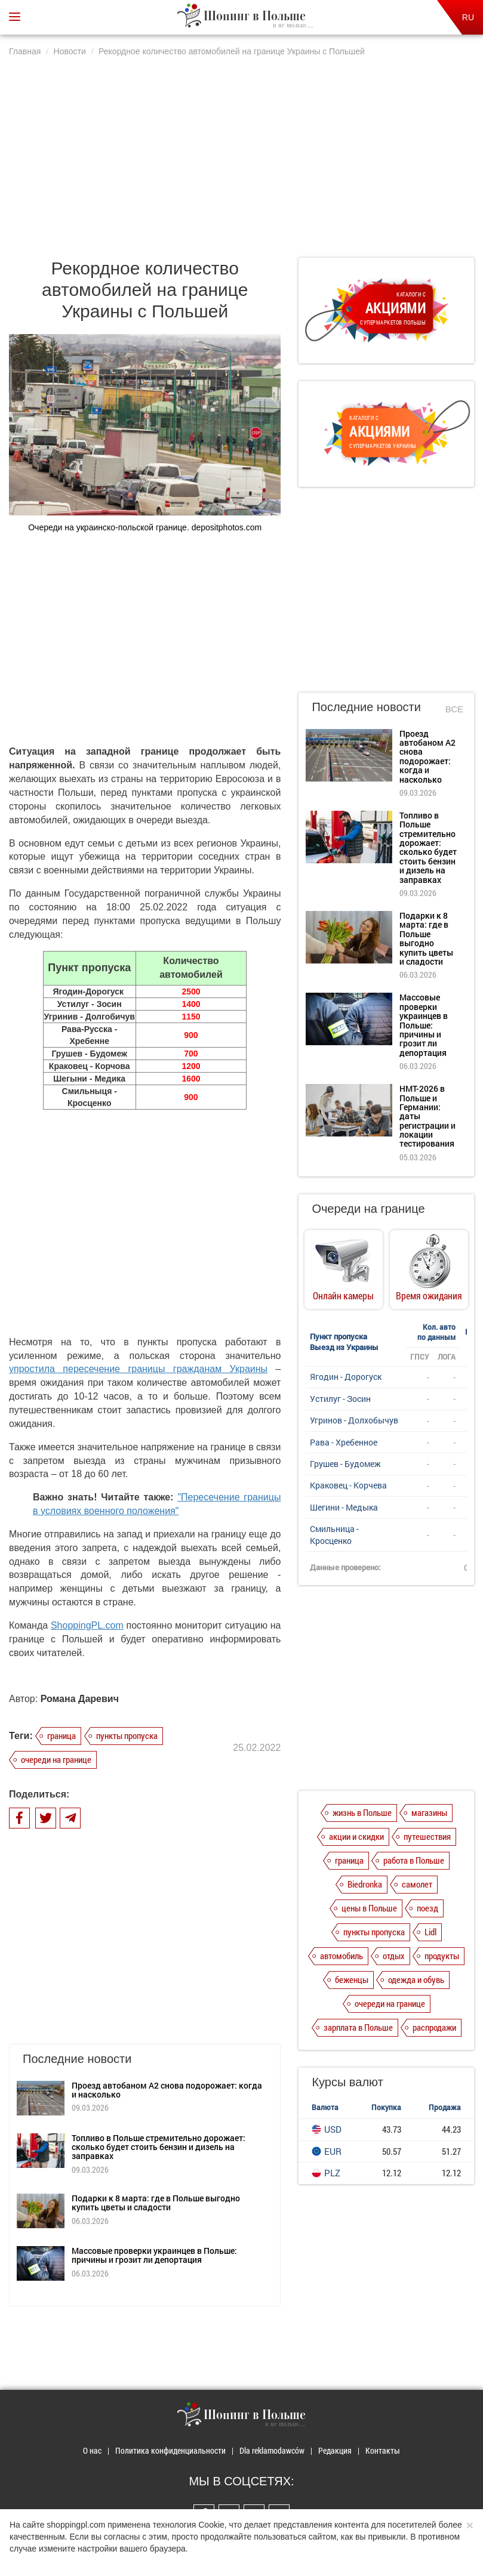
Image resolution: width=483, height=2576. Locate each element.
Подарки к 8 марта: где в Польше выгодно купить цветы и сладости (156, 2202)
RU (468, 17)
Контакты (382, 2450)
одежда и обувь (416, 1979)
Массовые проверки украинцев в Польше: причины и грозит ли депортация (154, 2255)
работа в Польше (413, 1860)
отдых (394, 1956)
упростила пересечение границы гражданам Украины (138, 1369)
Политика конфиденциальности (170, 2450)
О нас (92, 2450)
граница (61, 1735)
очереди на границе (56, 1759)
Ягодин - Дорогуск (346, 1376)
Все (454, 709)
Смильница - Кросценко (334, 1534)
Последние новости (366, 707)
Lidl (430, 1932)
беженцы (351, 1979)
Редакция (335, 2450)
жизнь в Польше (362, 1812)
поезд (427, 1908)
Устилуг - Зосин (340, 1398)
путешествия (427, 1836)
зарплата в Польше (358, 2027)
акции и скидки (356, 1836)
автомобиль (341, 1956)
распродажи (434, 2027)
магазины (429, 1812)
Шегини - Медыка (344, 1507)
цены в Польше (369, 1908)
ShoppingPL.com (87, 1625)
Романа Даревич (80, 1699)
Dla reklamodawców (271, 2450)
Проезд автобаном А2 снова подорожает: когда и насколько (167, 2090)
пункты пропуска (127, 1735)
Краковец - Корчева (348, 1485)
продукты (441, 1956)
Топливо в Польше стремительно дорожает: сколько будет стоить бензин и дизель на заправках (158, 2147)
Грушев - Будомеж (345, 1463)
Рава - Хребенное (343, 1442)
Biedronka (364, 1884)
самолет (417, 1884)
